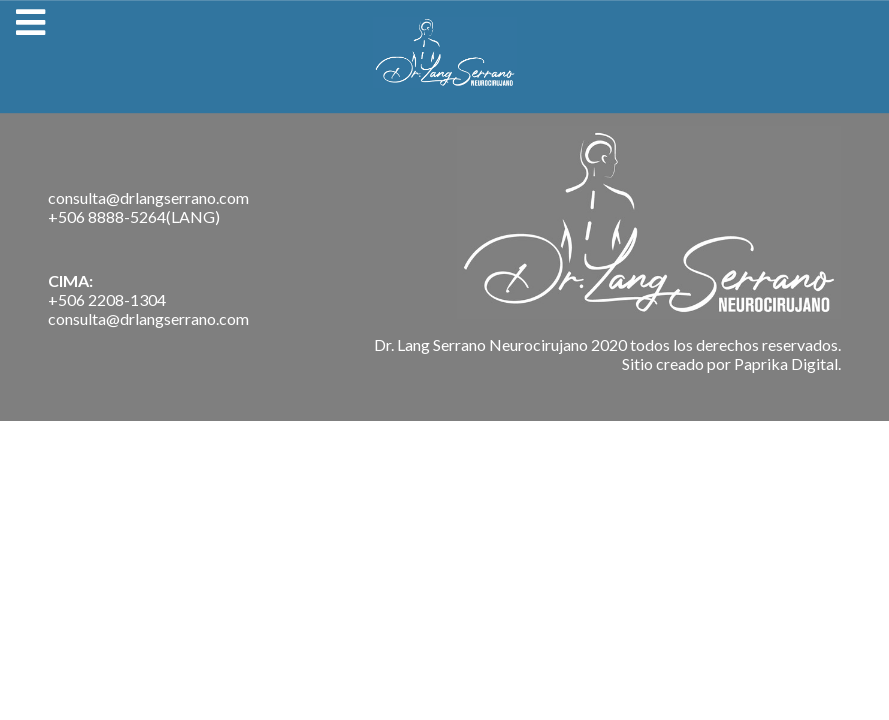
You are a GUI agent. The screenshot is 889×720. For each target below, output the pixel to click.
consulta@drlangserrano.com (148, 197)
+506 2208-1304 (107, 299)
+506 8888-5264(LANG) (134, 216)
